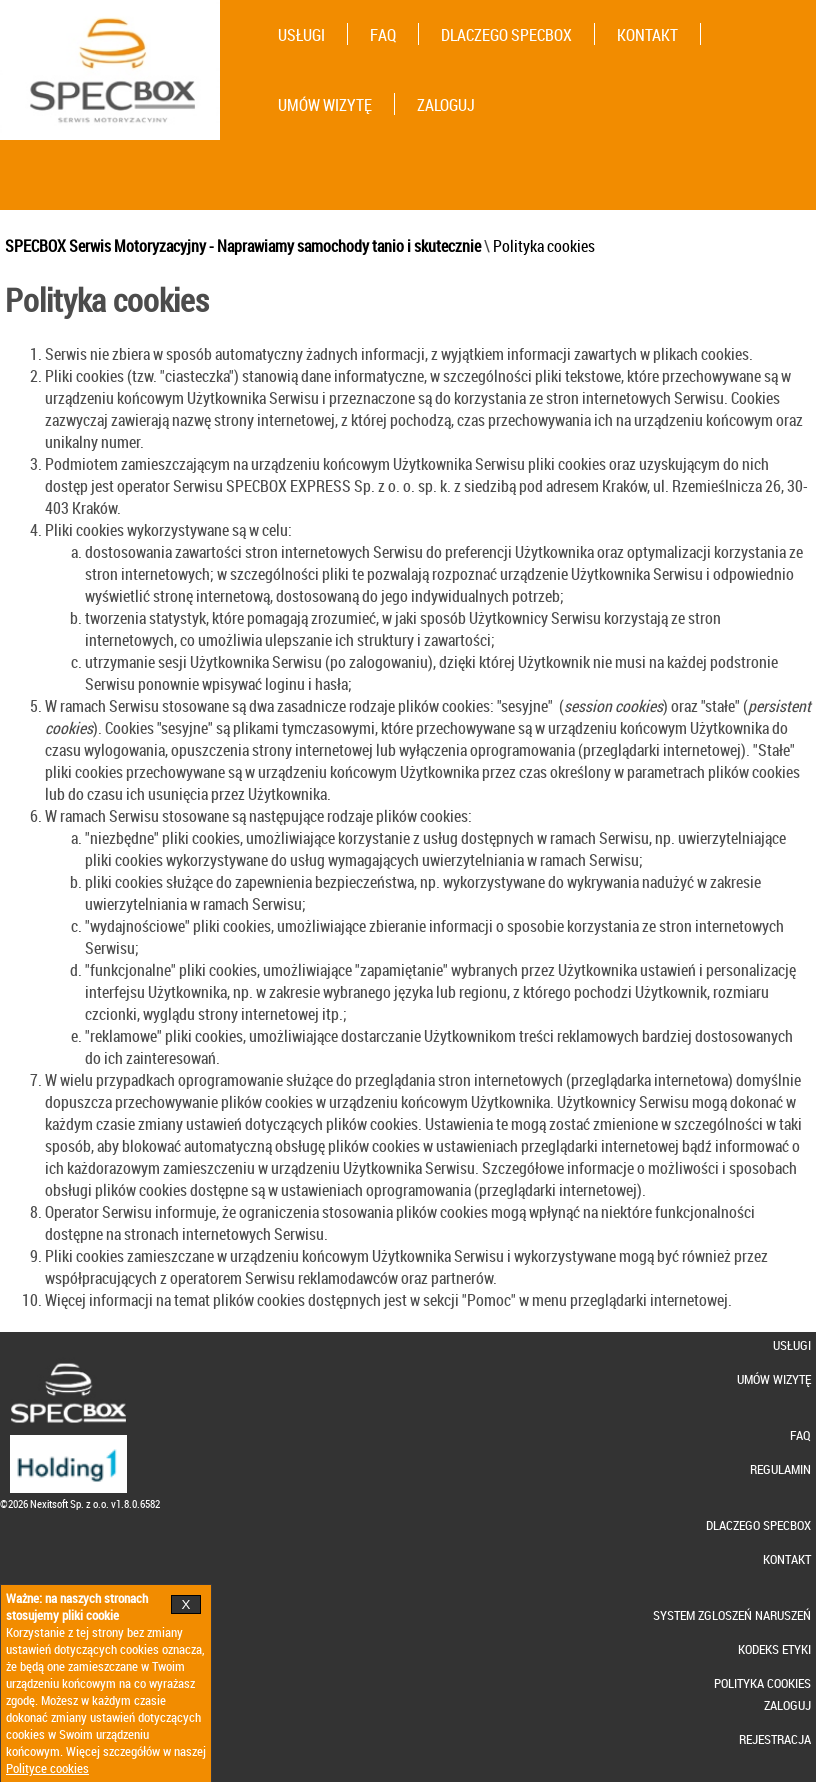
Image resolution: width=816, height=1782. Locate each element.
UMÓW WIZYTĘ (325, 105)
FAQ (383, 35)
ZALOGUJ (446, 105)
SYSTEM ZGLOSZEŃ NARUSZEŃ (732, 1615)
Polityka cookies (544, 246)
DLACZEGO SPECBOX (506, 35)
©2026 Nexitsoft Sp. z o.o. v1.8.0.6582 (80, 1503)
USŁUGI (301, 35)
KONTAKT (647, 35)
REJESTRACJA (775, 1739)
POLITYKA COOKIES (762, 1683)
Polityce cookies (47, 1768)
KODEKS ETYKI (774, 1649)
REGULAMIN (780, 1469)
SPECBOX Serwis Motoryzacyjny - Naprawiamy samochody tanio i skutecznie (243, 246)
